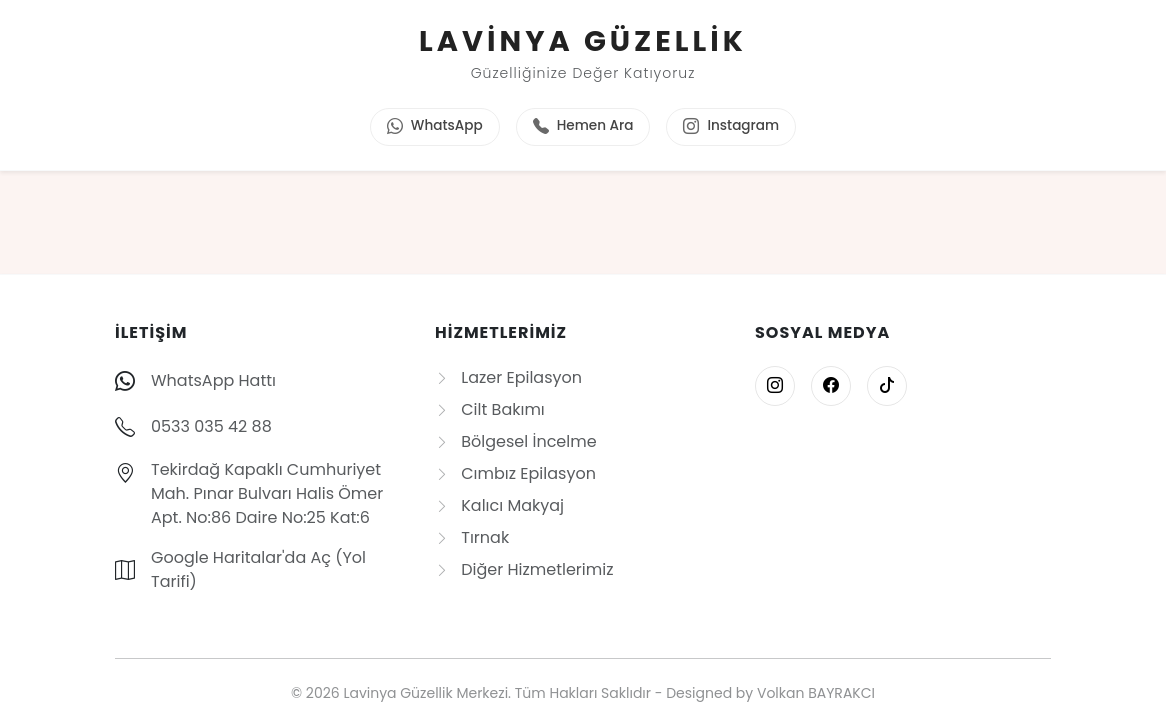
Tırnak (472, 537)
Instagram (731, 127)
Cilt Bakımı (490, 409)
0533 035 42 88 (211, 426)
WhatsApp (435, 127)
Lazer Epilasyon (508, 377)
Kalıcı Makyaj (499, 505)
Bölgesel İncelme (516, 441)
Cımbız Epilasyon (515, 473)
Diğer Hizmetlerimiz (524, 569)
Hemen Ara (583, 127)
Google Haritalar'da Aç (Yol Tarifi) (258, 569)
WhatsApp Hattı (213, 380)
